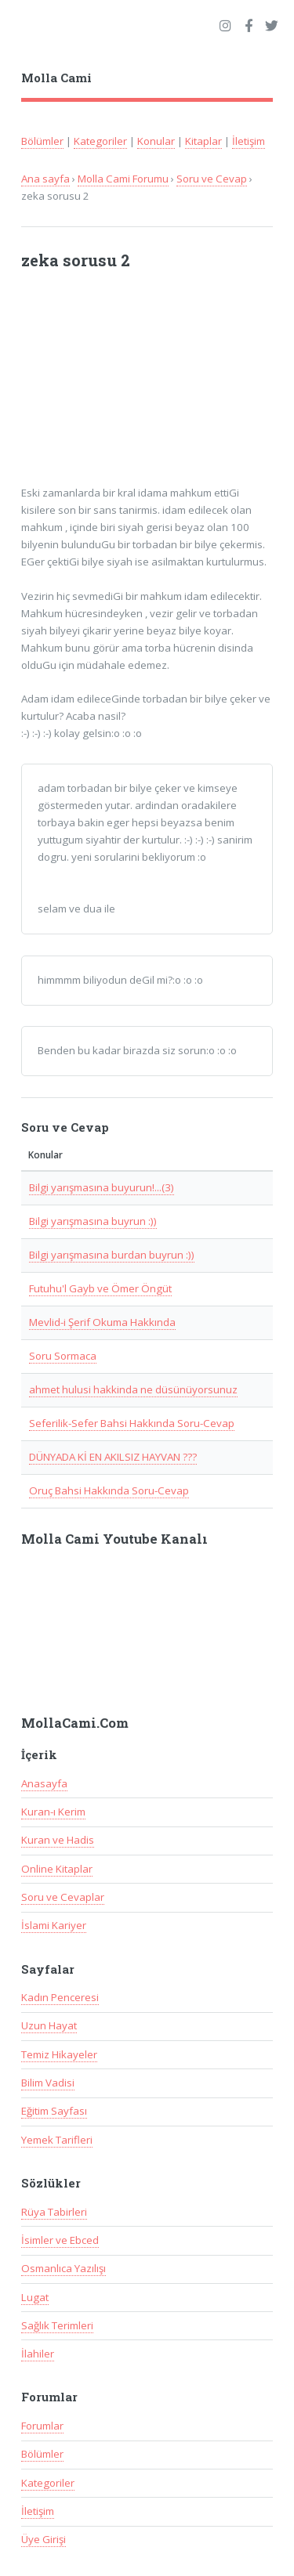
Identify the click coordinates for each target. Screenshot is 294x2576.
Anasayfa (44, 1783)
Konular (156, 141)
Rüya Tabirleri (54, 2212)
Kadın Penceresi (60, 1997)
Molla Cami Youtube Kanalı (114, 1539)
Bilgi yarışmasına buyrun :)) (93, 1221)
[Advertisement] (140, 385)
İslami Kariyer (53, 1925)
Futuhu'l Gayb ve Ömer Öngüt (100, 1288)
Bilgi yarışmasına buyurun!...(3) (101, 1187)
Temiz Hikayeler (59, 2054)
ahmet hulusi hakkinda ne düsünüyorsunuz (133, 1389)
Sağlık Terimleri (57, 2325)
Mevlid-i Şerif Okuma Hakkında (102, 1322)
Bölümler (42, 141)
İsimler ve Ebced (60, 2240)
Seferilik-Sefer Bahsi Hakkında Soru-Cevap (131, 1423)
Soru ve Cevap (211, 179)
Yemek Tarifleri (57, 2140)
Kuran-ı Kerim (53, 1812)
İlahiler (37, 2354)
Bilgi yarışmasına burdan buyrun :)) (111, 1255)
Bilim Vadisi (47, 2083)
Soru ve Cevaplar (62, 1897)
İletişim (248, 141)
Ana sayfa (45, 179)
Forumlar (42, 2426)
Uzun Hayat (49, 2025)
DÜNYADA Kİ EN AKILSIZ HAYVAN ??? (113, 1457)
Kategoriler (100, 141)
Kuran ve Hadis (57, 1840)
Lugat (35, 2297)
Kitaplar (203, 141)
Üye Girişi (43, 2539)
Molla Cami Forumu (123, 179)
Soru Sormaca (62, 1356)
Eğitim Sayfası (54, 2111)
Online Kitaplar (57, 1869)
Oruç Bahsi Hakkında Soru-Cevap (109, 1490)
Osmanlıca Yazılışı (63, 2268)
